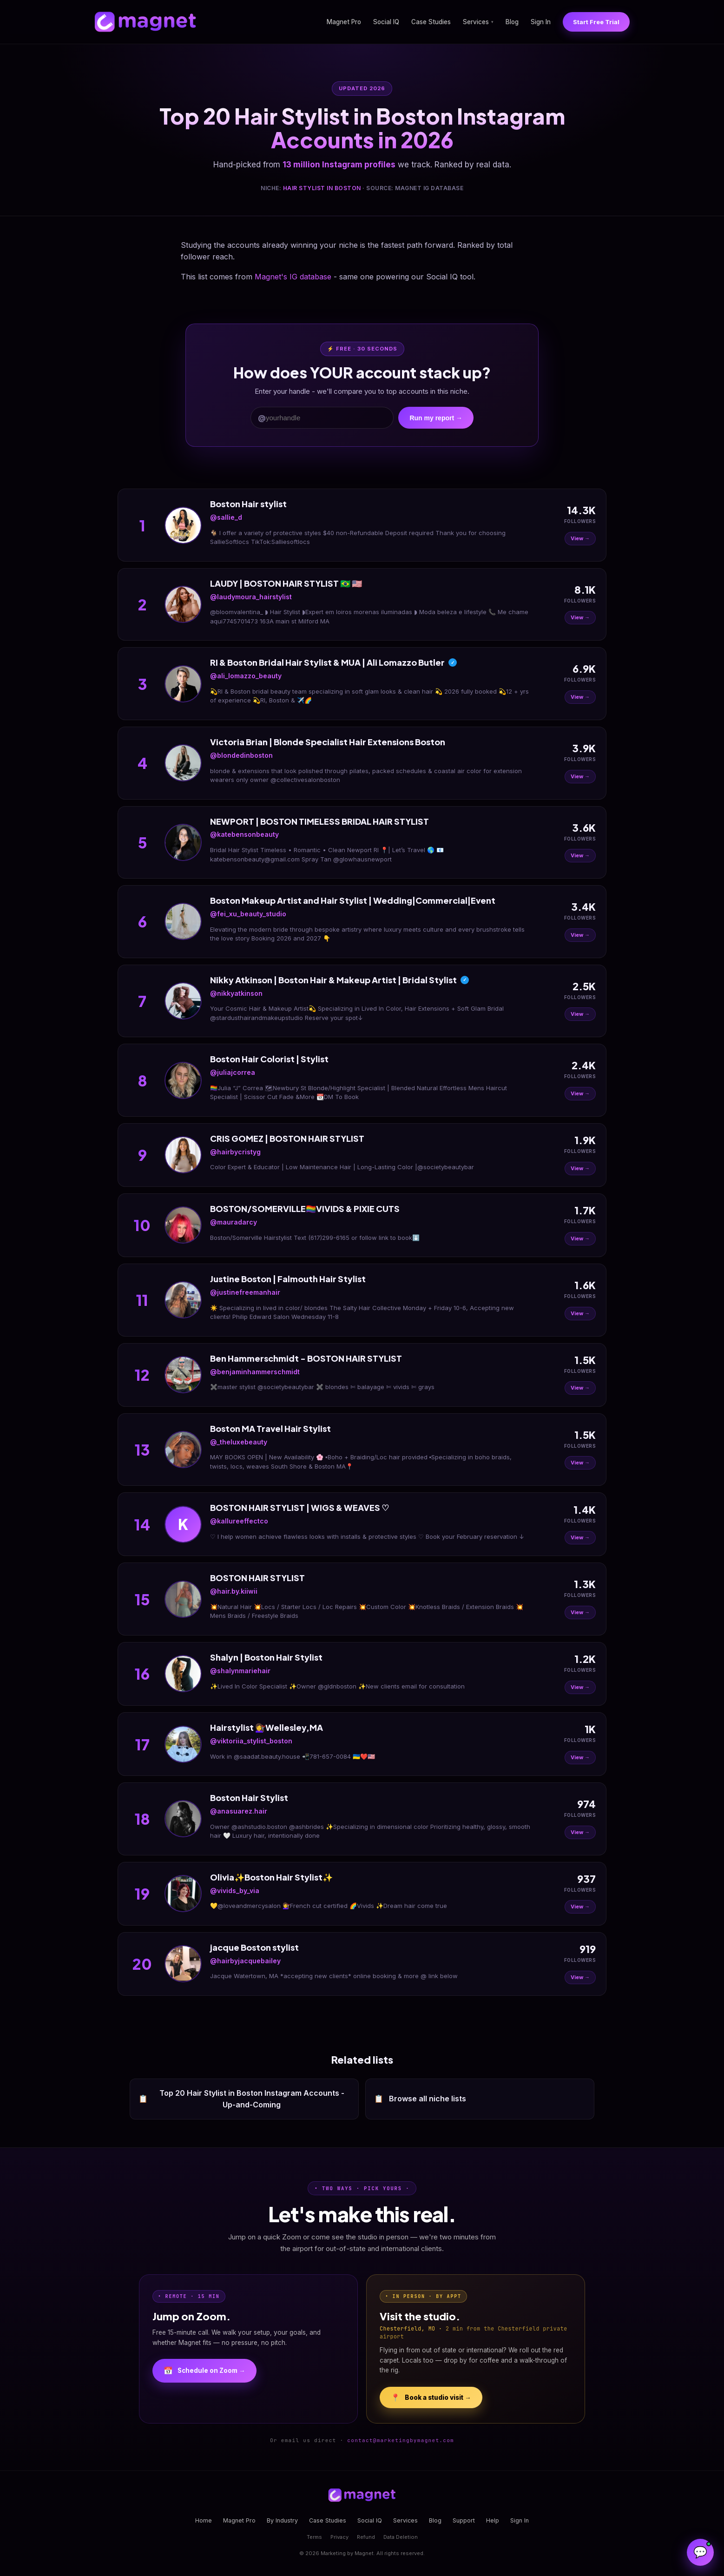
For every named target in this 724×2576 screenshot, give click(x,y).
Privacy (339, 2537)
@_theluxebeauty (238, 1442)
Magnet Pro (344, 22)
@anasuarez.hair (238, 1811)
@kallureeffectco (239, 1521)
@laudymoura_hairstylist (251, 597)
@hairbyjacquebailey (245, 1961)
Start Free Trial (596, 22)
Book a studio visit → (431, 2397)
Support (464, 2520)
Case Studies (431, 22)
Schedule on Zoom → (204, 2371)
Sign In (541, 22)
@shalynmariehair (240, 1671)
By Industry (282, 2520)
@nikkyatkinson (236, 993)
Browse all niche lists (420, 2099)
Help (492, 2520)
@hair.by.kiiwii (233, 1591)
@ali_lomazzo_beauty (246, 676)
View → (580, 538)
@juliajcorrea (232, 1072)
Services (478, 22)
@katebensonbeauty (244, 834)
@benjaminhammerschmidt (255, 1372)
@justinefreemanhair (245, 1292)
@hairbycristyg (235, 1152)
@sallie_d (226, 517)
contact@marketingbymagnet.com (400, 2440)
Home (203, 2520)
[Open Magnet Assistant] (700, 2552)
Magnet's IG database (293, 276)
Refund (366, 2537)
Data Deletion (400, 2537)
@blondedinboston (241, 755)
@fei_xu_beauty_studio (248, 914)
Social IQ (386, 22)
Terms (314, 2537)
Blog (512, 22)
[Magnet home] (145, 22)
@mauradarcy (233, 1222)
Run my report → (435, 418)
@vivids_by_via (234, 1890)
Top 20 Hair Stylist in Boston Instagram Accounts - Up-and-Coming (241, 2098)
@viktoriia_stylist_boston (251, 1741)
